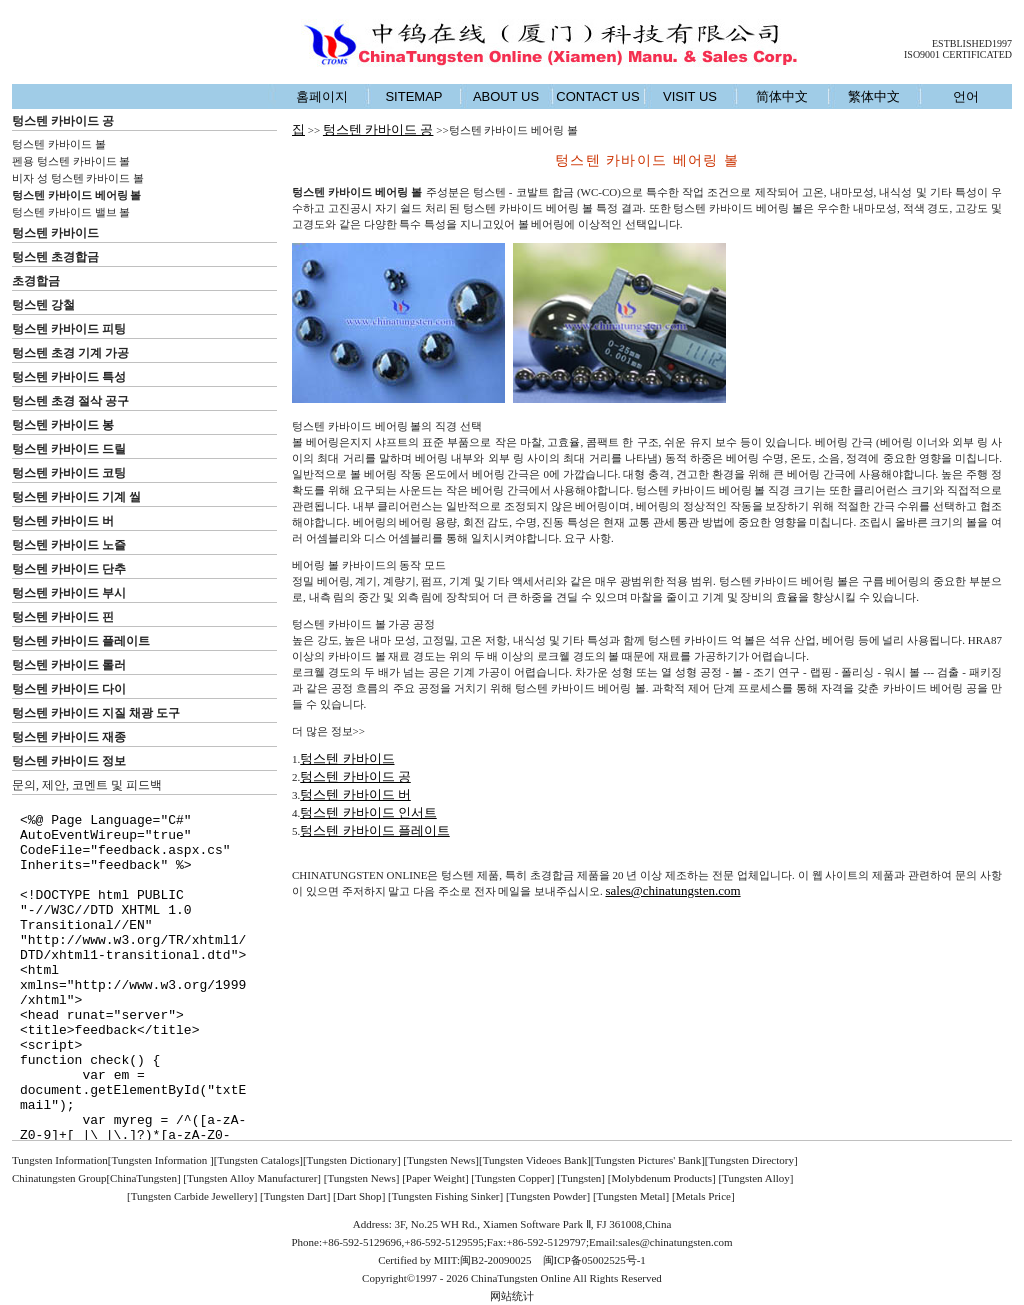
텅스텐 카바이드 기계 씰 (76, 497)
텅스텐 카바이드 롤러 (69, 665)
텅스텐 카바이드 (55, 233)
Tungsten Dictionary (352, 1160)
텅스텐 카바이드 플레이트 (81, 641)
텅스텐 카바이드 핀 (63, 617)
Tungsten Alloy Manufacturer (252, 1178)
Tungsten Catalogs (258, 1160)
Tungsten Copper (513, 1178)
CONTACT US (597, 96)
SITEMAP (413, 96)
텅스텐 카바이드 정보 (69, 761)
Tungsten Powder (548, 1196)
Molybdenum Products (661, 1178)
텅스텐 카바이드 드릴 (69, 449)
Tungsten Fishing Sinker (446, 1196)
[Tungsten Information (159, 1160)
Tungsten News (441, 1160)
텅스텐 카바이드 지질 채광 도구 (96, 713)
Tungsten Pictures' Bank (647, 1160)
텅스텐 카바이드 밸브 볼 (71, 212)
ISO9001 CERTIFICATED (958, 54)
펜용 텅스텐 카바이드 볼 (71, 161)
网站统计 (512, 1296)
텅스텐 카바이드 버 (63, 521)
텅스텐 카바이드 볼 (59, 144)
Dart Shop (359, 1196)
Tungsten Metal (631, 1196)
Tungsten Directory (751, 1160)
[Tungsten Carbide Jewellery (190, 1196)
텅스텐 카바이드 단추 (69, 569)
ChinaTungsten (143, 1178)
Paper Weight (435, 1178)
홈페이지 (322, 96)
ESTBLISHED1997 (972, 43)
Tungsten (581, 1178)
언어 (966, 96)
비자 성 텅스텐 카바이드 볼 (78, 178)
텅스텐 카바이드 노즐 (69, 545)
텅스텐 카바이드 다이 (69, 689)
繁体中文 (874, 96)
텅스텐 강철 (43, 305)
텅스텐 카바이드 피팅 (69, 329)
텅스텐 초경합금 (55, 257)
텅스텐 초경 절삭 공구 (70, 401)
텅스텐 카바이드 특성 (69, 377)
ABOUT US (506, 96)
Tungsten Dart (295, 1196)
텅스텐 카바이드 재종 (69, 737)
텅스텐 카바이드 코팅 (69, 473)
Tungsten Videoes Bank (535, 1160)
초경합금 (36, 281)
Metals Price (703, 1196)
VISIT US (690, 96)
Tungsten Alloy (756, 1178)
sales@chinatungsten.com (673, 890)
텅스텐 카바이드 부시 (69, 593)
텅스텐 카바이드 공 (63, 121)
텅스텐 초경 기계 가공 (70, 353)
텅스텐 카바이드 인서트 (368, 812)
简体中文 (782, 96)
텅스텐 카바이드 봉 (63, 425)
